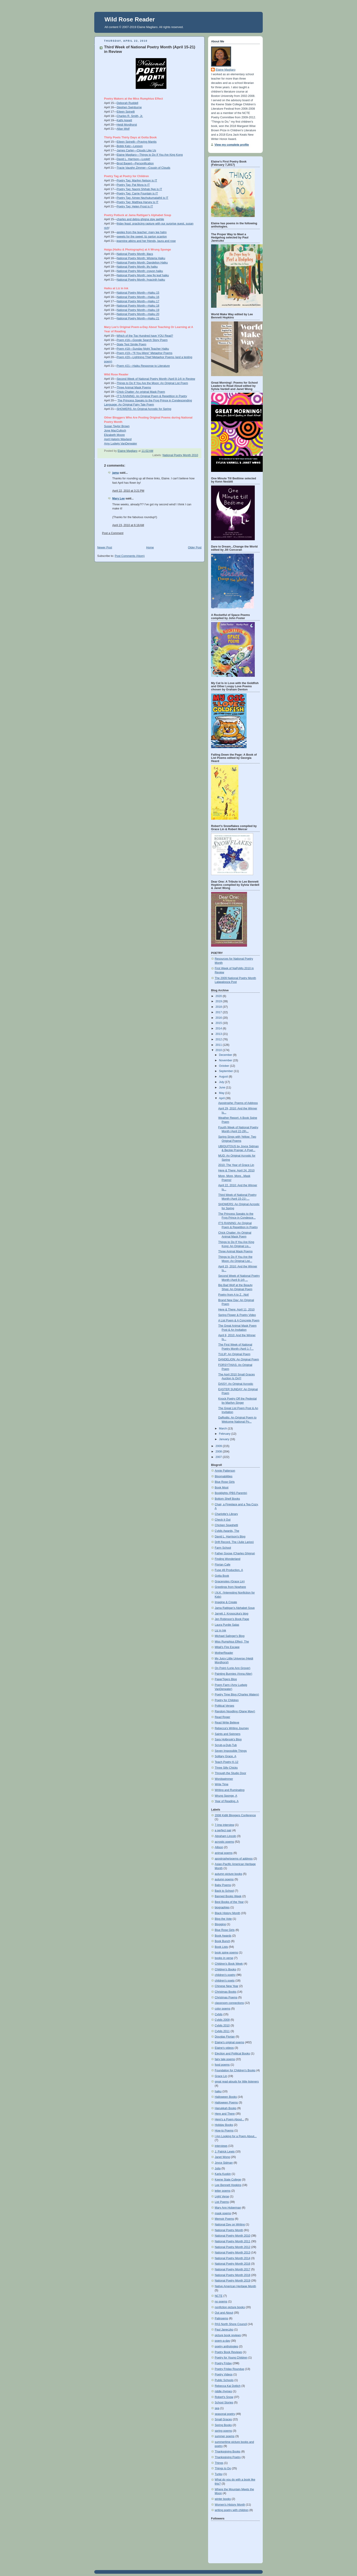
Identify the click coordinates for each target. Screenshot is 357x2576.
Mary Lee (118, 498)
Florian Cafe (222, 1564)
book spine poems (226, 1952)
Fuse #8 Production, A (229, 1570)
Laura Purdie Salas (227, 1624)
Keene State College (228, 2179)
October (224, 1065)
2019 (219, 1001)
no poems (221, 2301)
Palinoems (221, 2318)
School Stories (224, 2402)
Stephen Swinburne (129, 107)
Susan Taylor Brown (117, 426)
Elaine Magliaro (225, 69)
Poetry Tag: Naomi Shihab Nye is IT (139, 189)
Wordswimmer (224, 1778)
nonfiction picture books (230, 2307)
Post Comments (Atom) (130, 556)
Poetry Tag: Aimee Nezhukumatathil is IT (142, 197)
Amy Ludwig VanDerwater (120, 443)
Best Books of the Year (229, 1902)
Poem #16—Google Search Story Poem (142, 340)
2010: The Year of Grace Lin (236, 1165)
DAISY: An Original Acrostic (235, 1383)
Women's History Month (230, 2504)
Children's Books (225, 1969)
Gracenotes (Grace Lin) (230, 1581)
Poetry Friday (223, 2363)
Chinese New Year (226, 1986)
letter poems (222, 2190)
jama (115, 472)
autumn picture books (228, 1874)
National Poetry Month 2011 (232, 2241)
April (222, 1098)
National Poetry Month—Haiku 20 (138, 314)
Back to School (224, 1890)
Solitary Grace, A (225, 1756)
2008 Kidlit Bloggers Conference (235, 1815)
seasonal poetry (225, 2414)
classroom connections (229, 2003)
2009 (219, 1446)
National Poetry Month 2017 (232, 2269)
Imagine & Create (226, 1602)
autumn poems (224, 1879)
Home (150, 547)
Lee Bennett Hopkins (228, 2185)
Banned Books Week (228, 1896)
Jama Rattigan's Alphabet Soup (235, 1608)
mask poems (223, 2213)
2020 (219, 996)
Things (219, 2463)
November (226, 1060)
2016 (219, 1017)
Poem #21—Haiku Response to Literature (143, 365)
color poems (222, 2008)
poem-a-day (222, 2340)
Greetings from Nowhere (230, 1587)
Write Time (221, 1784)
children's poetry (225, 1975)
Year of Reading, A (227, 1801)
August (224, 1076)
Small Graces (223, 2419)
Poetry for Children (227, 1700)
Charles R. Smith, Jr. (130, 116)
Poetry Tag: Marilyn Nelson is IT (137, 180)
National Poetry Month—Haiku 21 (138, 318)
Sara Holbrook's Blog (228, 1739)
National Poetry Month (229, 2230)
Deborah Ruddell (127, 103)
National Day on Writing (230, 2224)
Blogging (220, 1924)
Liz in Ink (220, 1630)
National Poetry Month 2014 (232, 2258)
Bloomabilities (223, 1476)
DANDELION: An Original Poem (238, 1359)
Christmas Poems (226, 1997)
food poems (222, 2064)
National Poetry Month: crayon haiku (140, 271)
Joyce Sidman (224, 2162)
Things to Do (223, 2468)
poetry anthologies (226, 2346)
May (222, 1093)
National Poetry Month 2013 (232, 2252)
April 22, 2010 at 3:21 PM (128, 490)
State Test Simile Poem (131, 344)
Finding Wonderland (227, 1559)
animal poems (224, 1853)
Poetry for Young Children (231, 2357)
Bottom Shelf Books (227, 1498)
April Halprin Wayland (118, 439)
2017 (219, 1012)
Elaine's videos (224, 2047)
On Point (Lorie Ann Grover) (232, 1668)
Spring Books (223, 2425)
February (225, 1433)
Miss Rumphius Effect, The (232, 1641)
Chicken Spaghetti (226, 1525)
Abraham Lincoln (225, 1836)
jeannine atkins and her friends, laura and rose (146, 241)
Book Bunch (222, 1941)
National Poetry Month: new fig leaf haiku (143, 275)
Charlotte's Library (226, 1514)
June (222, 1087)
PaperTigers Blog (226, 1679)
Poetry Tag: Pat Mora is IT (133, 184)
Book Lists (221, 1946)
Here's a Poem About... (229, 2119)
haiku (218, 2091)
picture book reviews (228, 2335)
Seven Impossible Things (231, 1750)
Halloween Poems (226, 2102)
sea (217, 2408)
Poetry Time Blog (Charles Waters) (237, 1694)
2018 (219, 1006)
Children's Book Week (229, 1963)
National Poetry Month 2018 (232, 2275)
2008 (219, 1451)
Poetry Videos (223, 2374)
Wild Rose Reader (130, 19)
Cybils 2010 (222, 2025)
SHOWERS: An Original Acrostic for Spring (144, 409)
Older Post (194, 547)
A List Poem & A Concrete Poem (239, 1320)
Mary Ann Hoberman (228, 2207)
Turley (219, 2474)
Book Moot (221, 1487)
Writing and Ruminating (230, 1790)
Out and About (224, 2312)
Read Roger (222, 1717)
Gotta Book (222, 1575)
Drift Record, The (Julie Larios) (234, 1542)
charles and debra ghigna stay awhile (140, 219)
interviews (221, 2145)
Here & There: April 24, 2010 (236, 1170)
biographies (222, 1907)
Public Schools (224, 2380)
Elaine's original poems (229, 2042)
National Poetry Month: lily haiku (137, 266)
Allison (219, 1847)
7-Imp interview (224, 1825)
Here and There (225, 2113)
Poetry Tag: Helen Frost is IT (135, 206)
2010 (219, 1050)
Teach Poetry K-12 (226, 1762)
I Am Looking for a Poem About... (236, 2136)
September (226, 1071)
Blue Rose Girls (225, 1481)
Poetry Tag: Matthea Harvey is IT (137, 202)
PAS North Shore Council (231, 2324)
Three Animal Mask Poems (134, 387)
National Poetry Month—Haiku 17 (138, 301)
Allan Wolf (123, 128)
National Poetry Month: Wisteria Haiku (141, 258)
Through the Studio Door (230, 1773)
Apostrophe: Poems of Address (238, 1103)
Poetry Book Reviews (228, 2352)
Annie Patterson (225, 1470)
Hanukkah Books (225, 2108)
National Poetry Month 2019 (232, 2280)
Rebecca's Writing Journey (232, 1728)
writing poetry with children (232, 2510)
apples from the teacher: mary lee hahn (141, 232)
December (226, 1055)
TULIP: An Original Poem (234, 1354)
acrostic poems (224, 1841)
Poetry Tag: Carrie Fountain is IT (137, 193)
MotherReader (224, 1652)
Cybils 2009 (222, 2019)
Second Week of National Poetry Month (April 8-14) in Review (156, 378)
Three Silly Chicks (226, 1767)
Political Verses (224, 1705)
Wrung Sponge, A (226, 1795)
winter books (223, 2499)
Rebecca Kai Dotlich (228, 2385)
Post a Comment (112, 533)
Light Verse (222, 2196)
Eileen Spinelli (126, 111)
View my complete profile (231, 144)
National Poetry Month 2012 (232, 2247)
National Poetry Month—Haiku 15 (138, 292)
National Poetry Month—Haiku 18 (138, 305)
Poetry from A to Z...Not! (233, 1294)
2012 (219, 1039)
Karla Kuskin (223, 2174)
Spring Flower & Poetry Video (237, 1315)
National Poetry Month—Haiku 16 (138, 297)
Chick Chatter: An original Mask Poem (141, 391)
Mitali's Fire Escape (227, 1647)
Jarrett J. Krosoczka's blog (231, 1613)
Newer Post (104, 547)
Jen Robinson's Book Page (232, 1619)
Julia (218, 2168)
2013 (219, 1034)
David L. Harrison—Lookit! (133, 159)
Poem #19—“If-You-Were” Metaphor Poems (144, 353)
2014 (219, 1028)
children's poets (225, 1980)
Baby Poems (223, 1885)
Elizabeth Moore (114, 435)
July (222, 1082)
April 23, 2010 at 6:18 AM (128, 525)
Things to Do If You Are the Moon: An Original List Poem (152, 383)
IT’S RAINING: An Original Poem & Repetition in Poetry (152, 396)
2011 (219, 1044)
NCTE (218, 2295)
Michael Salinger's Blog (230, 1636)
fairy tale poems (225, 2059)
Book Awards (223, 1935)
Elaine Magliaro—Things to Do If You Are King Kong (150, 154)
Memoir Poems (224, 2218)
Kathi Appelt (124, 120)
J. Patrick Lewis (225, 2151)
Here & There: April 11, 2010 (236, 1309)
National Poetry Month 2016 (232, 2263)
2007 (219, 1457)
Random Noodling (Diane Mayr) (235, 1711)
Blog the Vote (223, 1918)
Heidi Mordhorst (127, 124)
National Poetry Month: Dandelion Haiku (142, 262)
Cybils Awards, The (227, 1530)
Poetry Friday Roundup (229, 2369)
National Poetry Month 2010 (180, 455)
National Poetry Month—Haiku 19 (138, 310)
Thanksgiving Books (227, 2451)
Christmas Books (225, 1991)
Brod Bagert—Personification (135, 163)
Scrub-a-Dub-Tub (226, 1745)
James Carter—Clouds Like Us (136, 150)
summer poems (225, 2436)
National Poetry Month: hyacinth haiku (141, 279)
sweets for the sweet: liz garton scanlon (142, 236)
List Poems (222, 2202)
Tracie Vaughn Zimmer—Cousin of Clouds (143, 167)
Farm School (223, 1547)
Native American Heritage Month (235, 2286)
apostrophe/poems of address (234, 1858)
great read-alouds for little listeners (237, 2081)
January (224, 1439)
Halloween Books (226, 2096)
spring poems (223, 2430)
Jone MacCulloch (115, 430)
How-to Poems (224, 2130)
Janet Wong (222, 2157)
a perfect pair (223, 1830)
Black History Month (227, 1913)
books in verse (224, 1958)
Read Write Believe (227, 1722)
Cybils (218, 2014)
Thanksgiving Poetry (228, 2457)
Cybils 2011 (222, 2031)
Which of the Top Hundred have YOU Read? (145, 335)
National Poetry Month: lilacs (135, 254)
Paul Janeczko (224, 2329)
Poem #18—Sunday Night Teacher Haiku (143, 348)
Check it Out (222, 1519)
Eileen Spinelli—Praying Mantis (136, 141)
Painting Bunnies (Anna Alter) (233, 1673)
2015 (219, 1023)
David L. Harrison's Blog (230, 1536)
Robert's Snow (224, 2397)
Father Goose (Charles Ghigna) (235, 1553)
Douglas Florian (225, 2036)
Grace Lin (221, 2076)
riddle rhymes (223, 2391)
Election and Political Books (232, 2053)
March (223, 1428)
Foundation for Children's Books (235, 2070)
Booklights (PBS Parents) (231, 1493)
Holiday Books (224, 2124)
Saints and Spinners (227, 1734)
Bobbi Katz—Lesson (130, 146)
